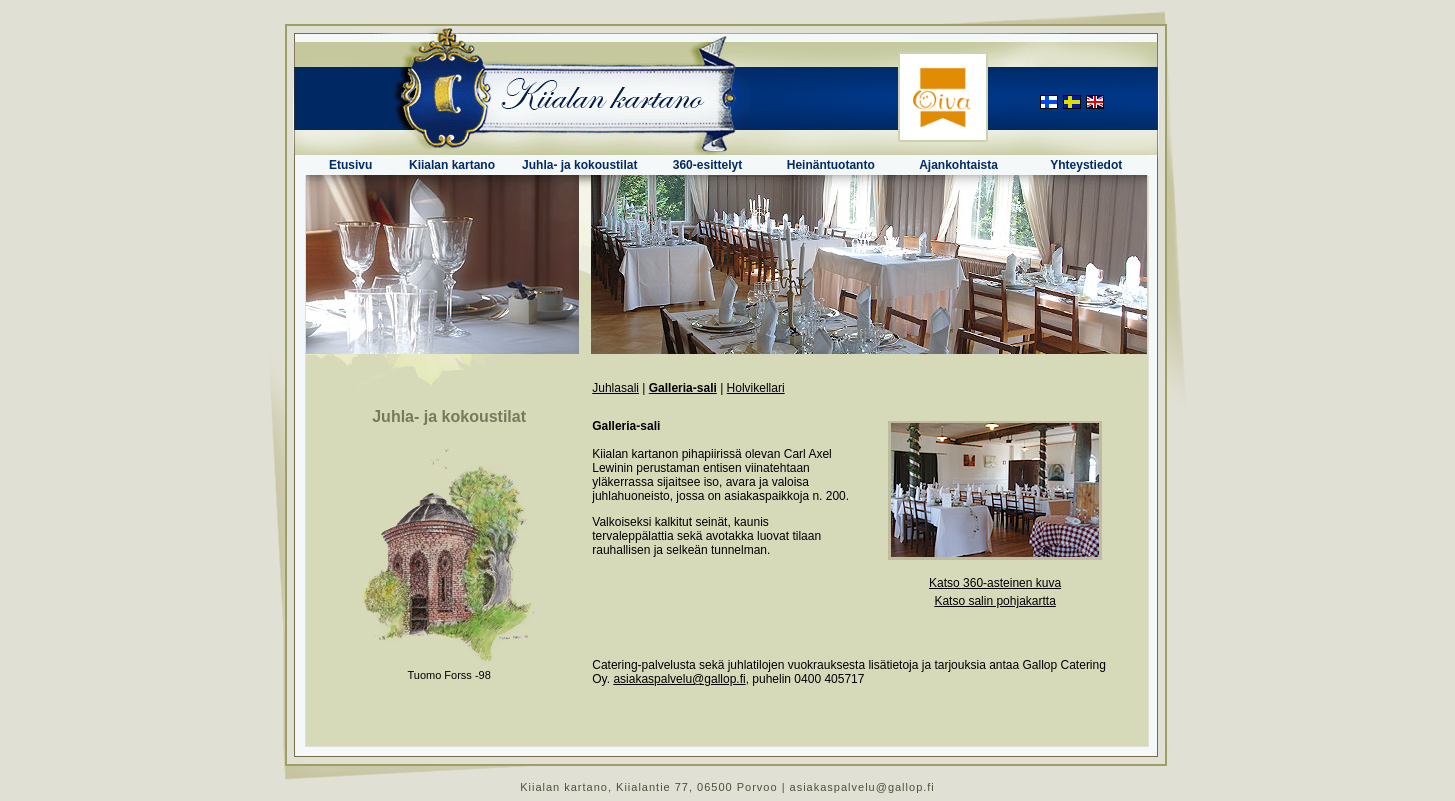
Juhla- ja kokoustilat (579, 165)
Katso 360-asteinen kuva (995, 583)
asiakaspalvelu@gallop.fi (679, 679)
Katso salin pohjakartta (994, 601)
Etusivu (350, 165)
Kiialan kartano (452, 165)
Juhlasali (615, 388)
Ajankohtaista (958, 165)
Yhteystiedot (1086, 165)
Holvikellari (756, 388)
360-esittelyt (707, 165)
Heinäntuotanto (831, 165)
